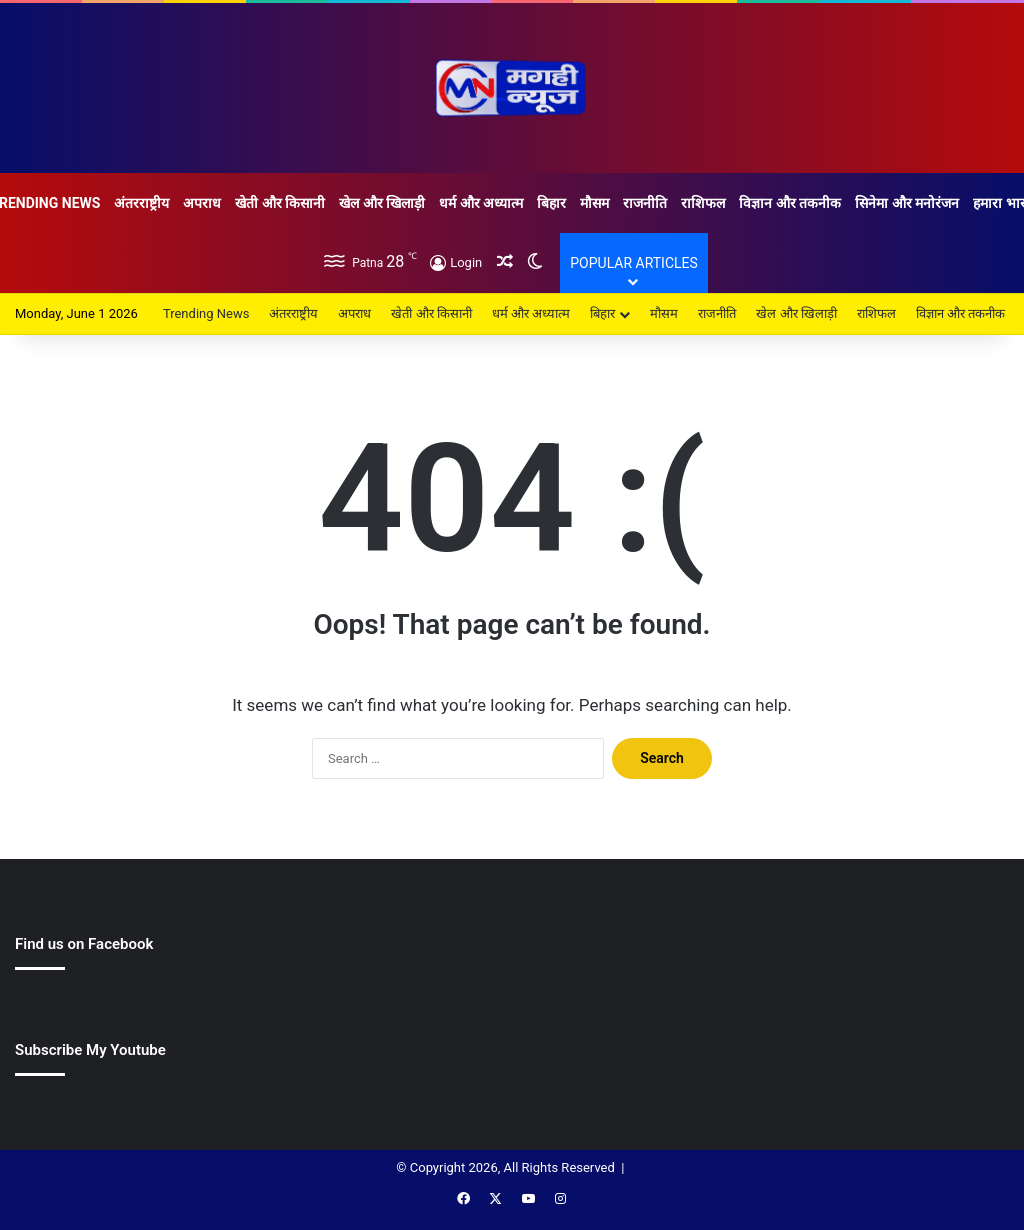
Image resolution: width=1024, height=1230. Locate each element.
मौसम (594, 203)
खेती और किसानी (280, 203)
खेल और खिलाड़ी (382, 203)
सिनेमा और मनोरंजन (907, 203)
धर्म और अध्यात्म (481, 203)
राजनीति (645, 203)
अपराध (202, 203)
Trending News (206, 313)
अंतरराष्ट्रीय (141, 203)
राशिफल (703, 203)
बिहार (551, 203)
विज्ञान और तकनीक (790, 203)
